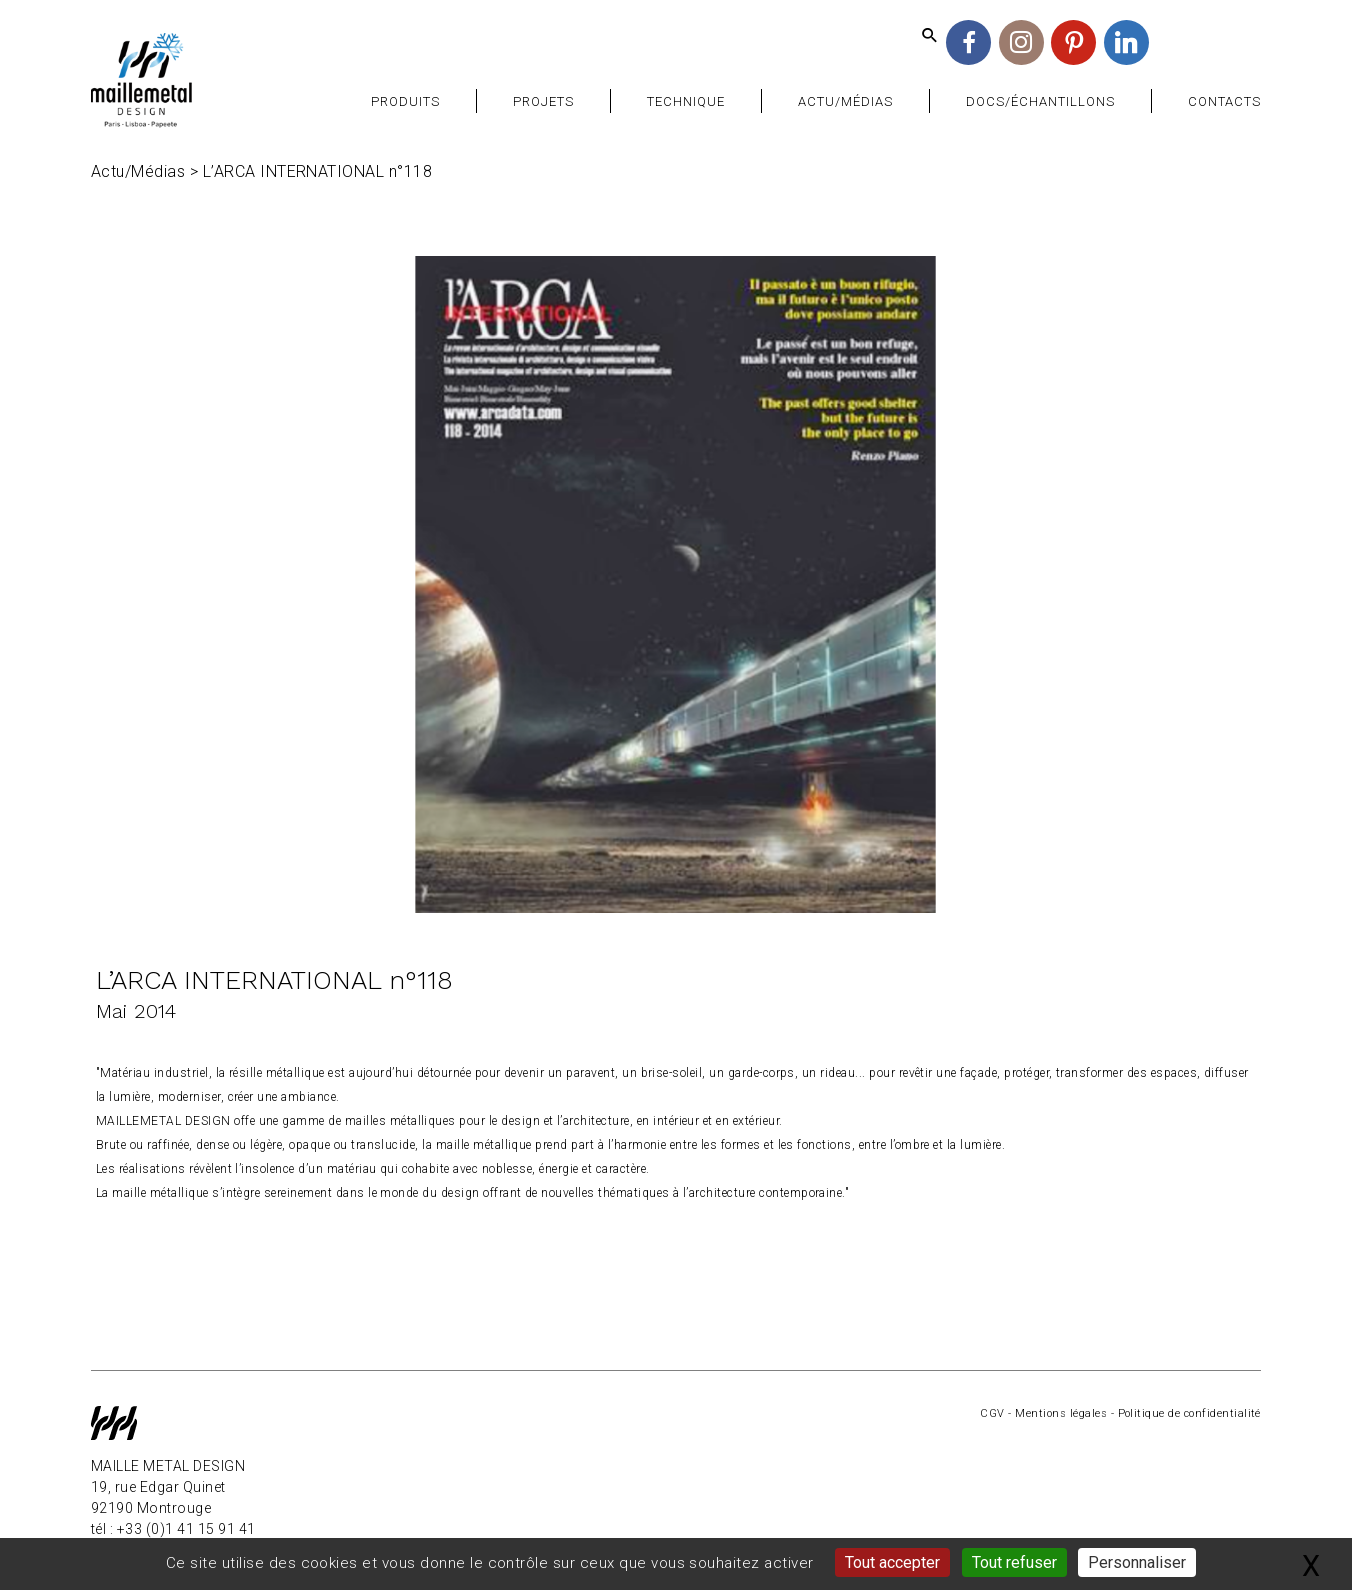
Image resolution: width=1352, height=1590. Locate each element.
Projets (543, 101)
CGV (992, 1413)
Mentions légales (1061, 1413)
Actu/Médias (845, 101)
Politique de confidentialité (1189, 1413)
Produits (405, 101)
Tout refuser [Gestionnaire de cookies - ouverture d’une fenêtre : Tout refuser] (1014, 1562)
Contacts (1224, 101)
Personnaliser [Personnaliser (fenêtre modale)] (1137, 1562)
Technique (686, 101)
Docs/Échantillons (1041, 101)
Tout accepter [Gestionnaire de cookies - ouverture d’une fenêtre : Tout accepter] (892, 1562)
